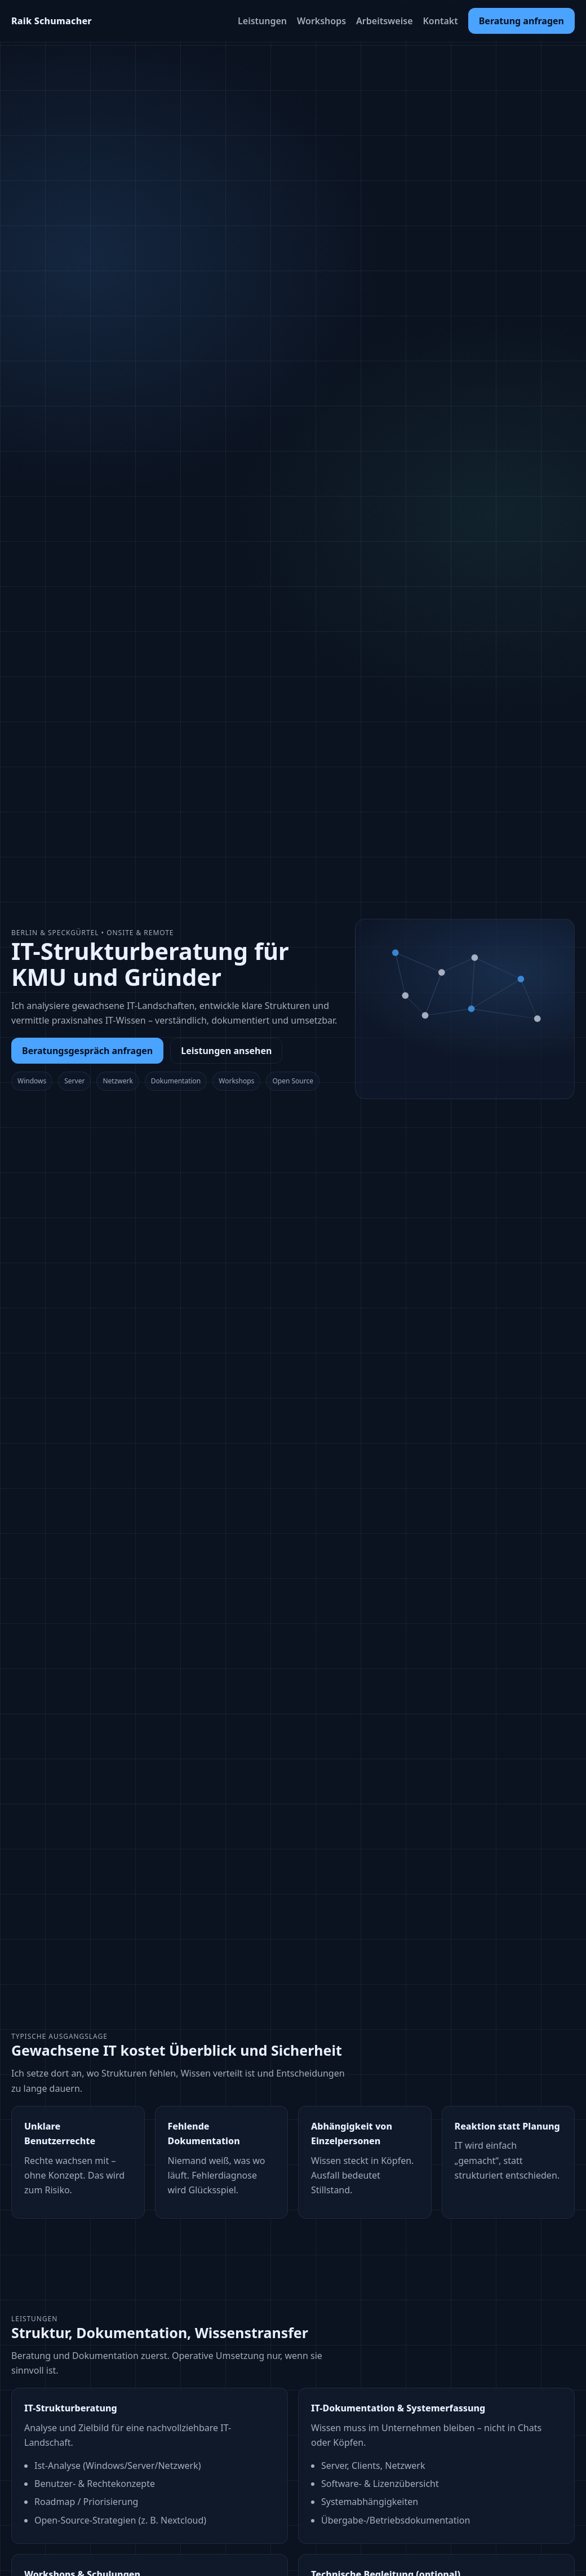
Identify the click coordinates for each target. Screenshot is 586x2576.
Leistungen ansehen (226, 1050)
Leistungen (262, 21)
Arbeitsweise (384, 21)
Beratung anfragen (521, 21)
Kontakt (440, 21)
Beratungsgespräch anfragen (87, 1050)
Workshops (321, 21)
